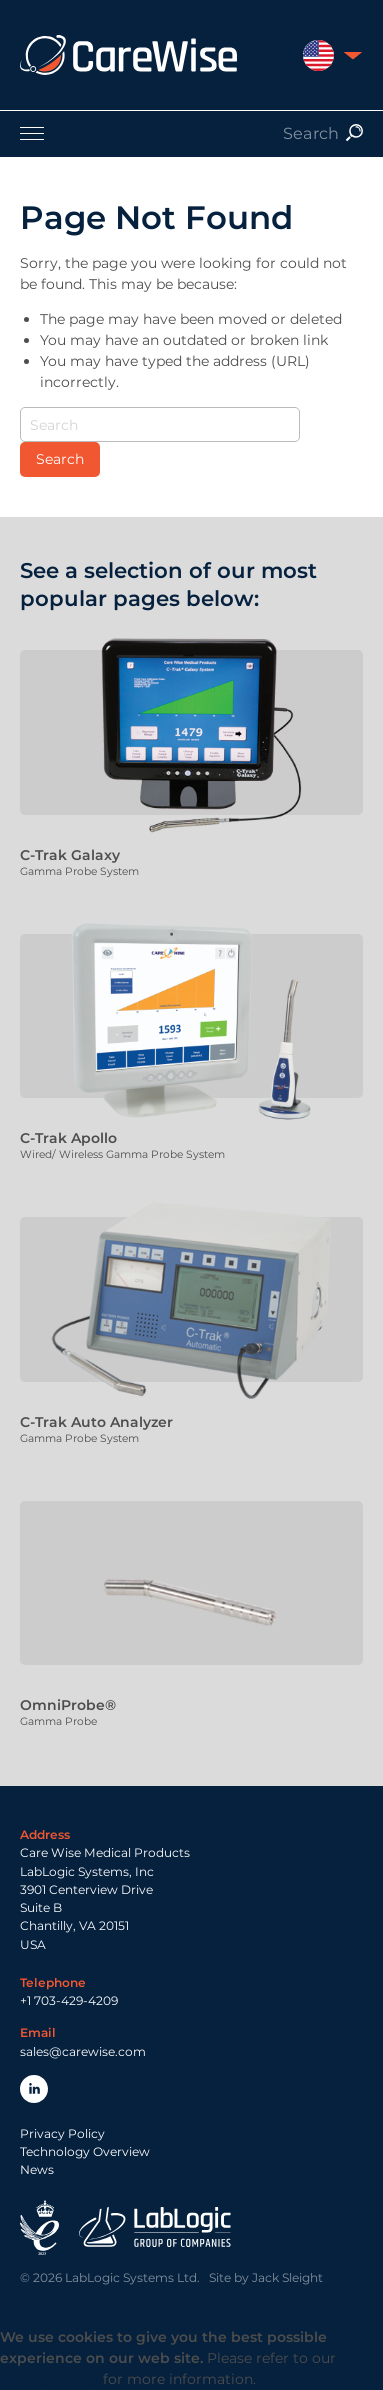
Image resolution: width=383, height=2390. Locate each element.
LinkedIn (34, 2089)
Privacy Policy (62, 2133)
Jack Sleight (287, 2277)
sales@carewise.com (83, 2051)
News (37, 2169)
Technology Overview (85, 2151)
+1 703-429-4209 (69, 2000)
